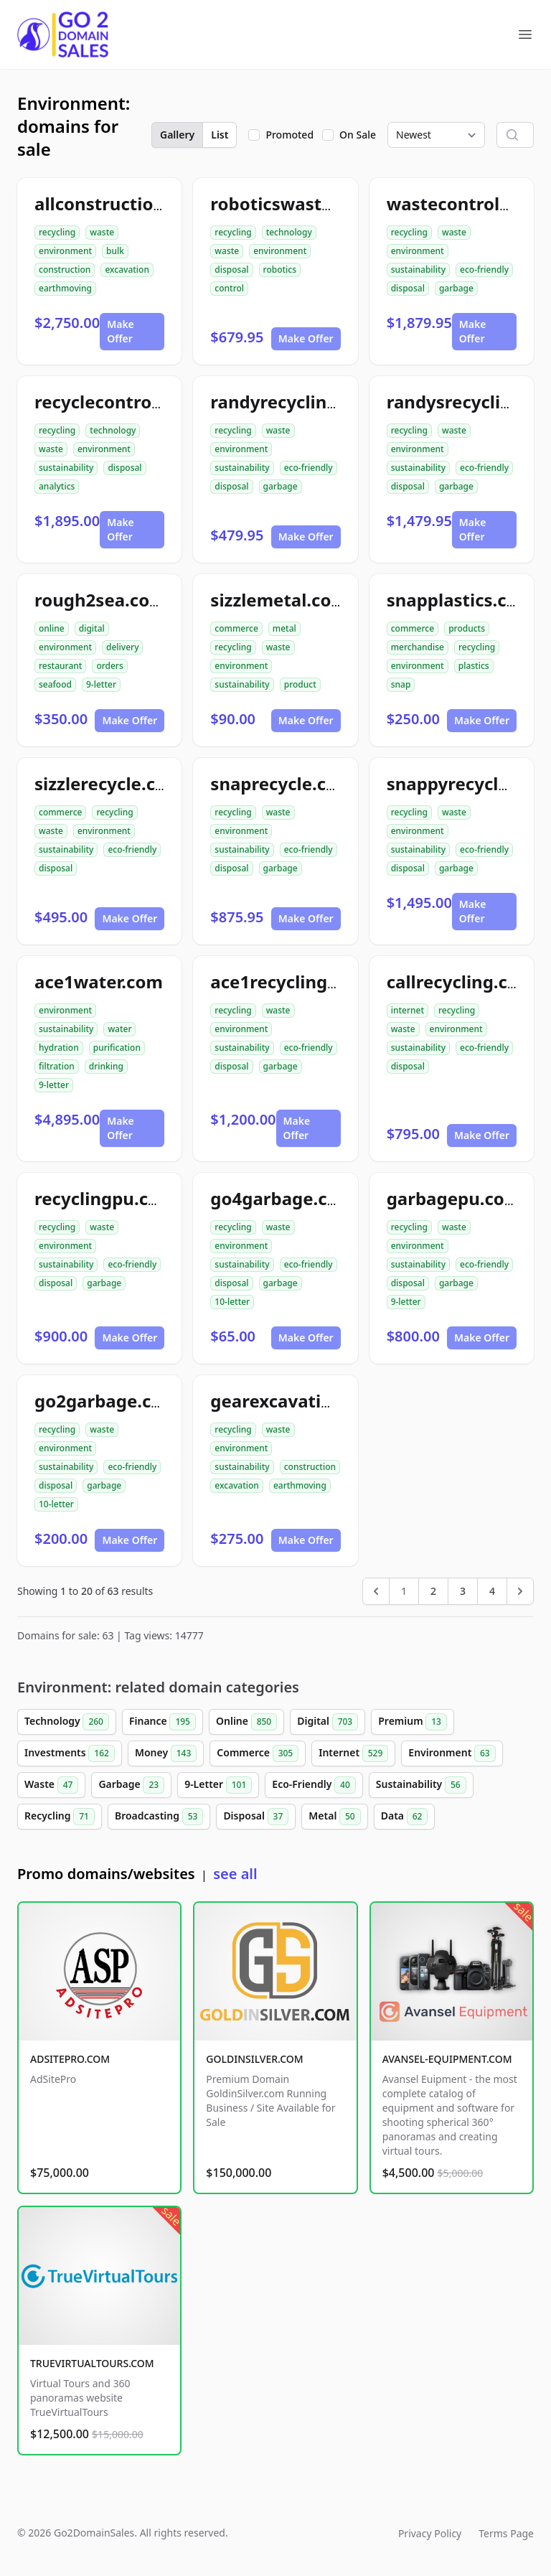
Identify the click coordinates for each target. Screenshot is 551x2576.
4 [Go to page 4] (492, 1591)
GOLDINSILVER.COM (254, 2059)
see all (235, 1873)
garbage (456, 288)
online (52, 628)
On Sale (357, 134)
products (466, 628)
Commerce (257, 1753)
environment (65, 251)
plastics (473, 666)
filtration (57, 1066)
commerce (236, 628)
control (229, 288)
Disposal (255, 1816)
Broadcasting (159, 1816)
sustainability (418, 269)
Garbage (131, 1785)
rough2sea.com (100, 600)
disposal (231, 269)
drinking (106, 1066)
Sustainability (421, 1785)
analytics (57, 486)
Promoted (289, 134)
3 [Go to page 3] (463, 1591)
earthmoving (65, 288)
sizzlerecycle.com (108, 783)
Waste (51, 1785)
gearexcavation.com (297, 1401)
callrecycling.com (461, 981)
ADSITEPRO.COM (70, 2059)
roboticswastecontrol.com (322, 203)
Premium (412, 1721)
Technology (66, 1721)
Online (246, 1721)
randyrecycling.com (294, 401)
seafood (55, 684)
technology (289, 232)
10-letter (232, 1302)
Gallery (177, 134)
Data (404, 1816)
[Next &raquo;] (520, 1591)
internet (407, 1010)
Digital (327, 1721)
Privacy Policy (429, 2533)
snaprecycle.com (281, 783)
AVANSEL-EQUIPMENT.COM (447, 2059)
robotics (280, 269)
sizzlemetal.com (279, 600)
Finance (162, 1721)
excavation (127, 269)
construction (64, 269)
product (300, 684)
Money (166, 1753)
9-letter (101, 684)
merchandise (417, 647)
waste (102, 232)
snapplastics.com (460, 600)
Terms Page (506, 2533)
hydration (59, 1047)
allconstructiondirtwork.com (157, 203)
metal (284, 628)
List (219, 134)
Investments (69, 1753)
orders (109, 666)
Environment (451, 1753)
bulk (115, 251)
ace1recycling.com (289, 981)
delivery (122, 647)
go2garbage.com (106, 1401)
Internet (353, 1753)
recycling (57, 232)
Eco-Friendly (313, 1785)
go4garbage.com (282, 1198)
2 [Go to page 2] (433, 1591)
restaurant (60, 666)
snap (401, 684)
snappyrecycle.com (468, 783)
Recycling (59, 1816)
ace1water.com (98, 981)
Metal (334, 1816)
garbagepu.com (454, 1198)
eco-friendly (484, 269)
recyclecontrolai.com (123, 401)
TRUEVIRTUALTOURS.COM (92, 2363)
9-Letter (218, 1785)
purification (117, 1047)
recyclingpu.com (104, 1198)
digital (92, 628)
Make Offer (120, 331)
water (119, 1029)
